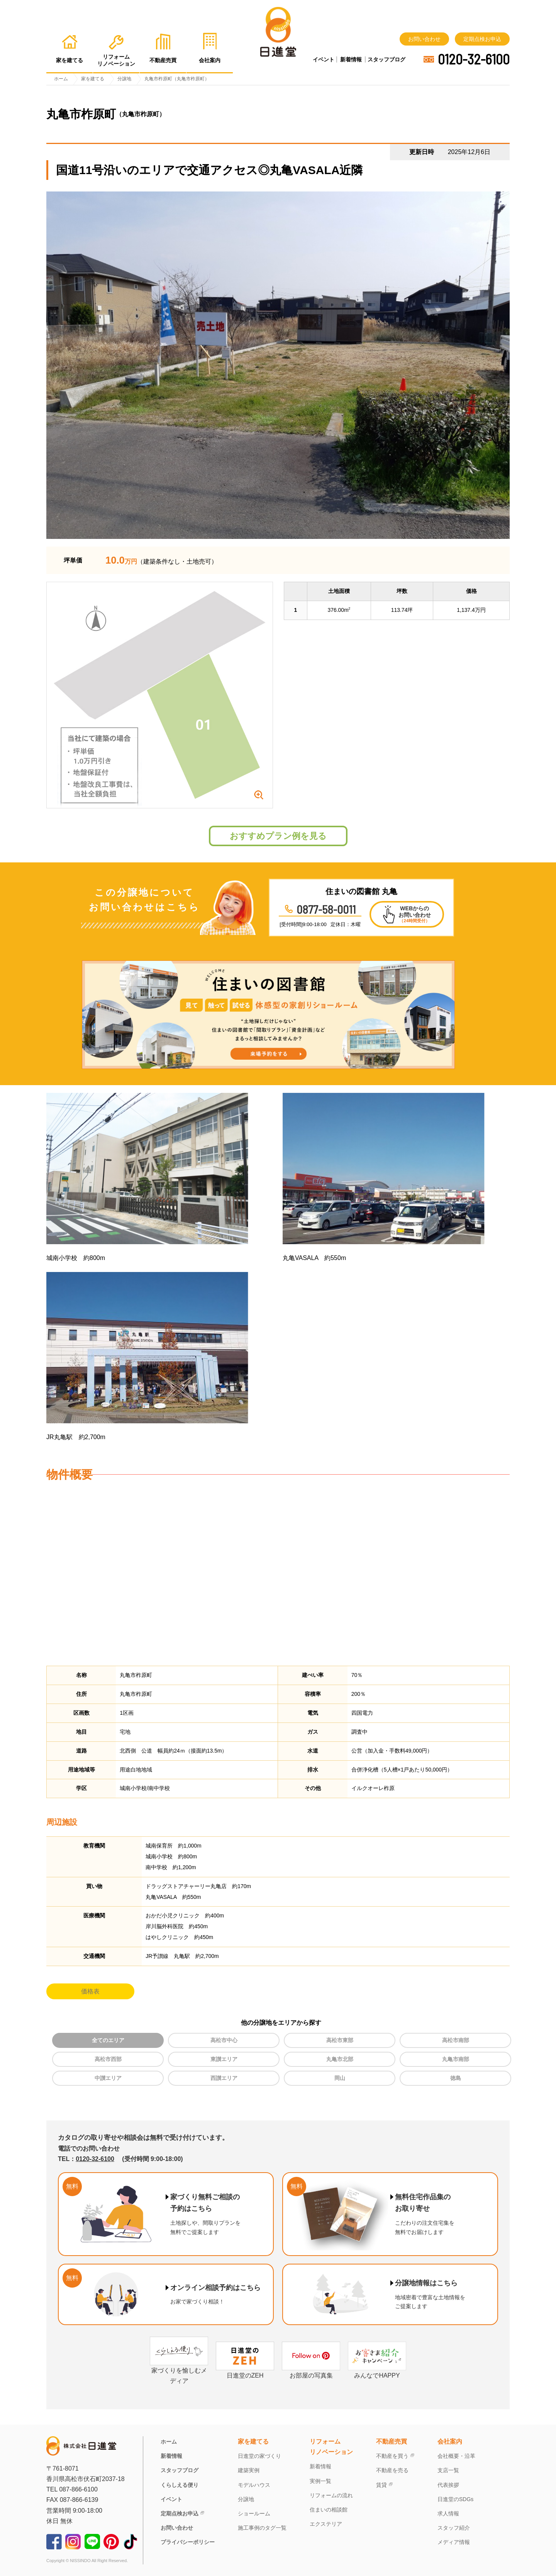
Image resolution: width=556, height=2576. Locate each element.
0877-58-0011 (326, 909)
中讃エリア (108, 2078)
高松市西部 (108, 2059)
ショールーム (254, 2513)
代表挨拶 (448, 2485)
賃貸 (381, 2485)
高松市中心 (223, 2040)
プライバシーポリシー (188, 2542)
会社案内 (449, 2441)
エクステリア (326, 2524)
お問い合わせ (424, 39)
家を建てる (253, 2441)
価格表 (90, 1991)
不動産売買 (391, 2441)
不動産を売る (392, 2470)
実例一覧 (320, 2481)
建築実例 (248, 2470)
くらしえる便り (179, 2485)
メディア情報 (453, 2542)
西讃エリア (223, 2078)
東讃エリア (223, 2059)
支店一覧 (448, 2470)
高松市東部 (339, 2040)
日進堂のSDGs (455, 2499)
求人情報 (448, 2513)
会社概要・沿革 (456, 2456)
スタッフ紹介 (453, 2528)
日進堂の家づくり (259, 2456)
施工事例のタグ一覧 (262, 2528)
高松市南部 (455, 2040)
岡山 (339, 2078)
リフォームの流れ (331, 2495)
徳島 (455, 2078)
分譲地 (246, 2499)
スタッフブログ (386, 59)
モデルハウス (254, 2485)
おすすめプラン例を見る (278, 836)
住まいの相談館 (329, 2510)
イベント (323, 59)
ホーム (169, 2442)
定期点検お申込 (482, 39)
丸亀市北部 (339, 2059)
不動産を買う (392, 2456)
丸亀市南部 (455, 2059)
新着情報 (351, 59)
